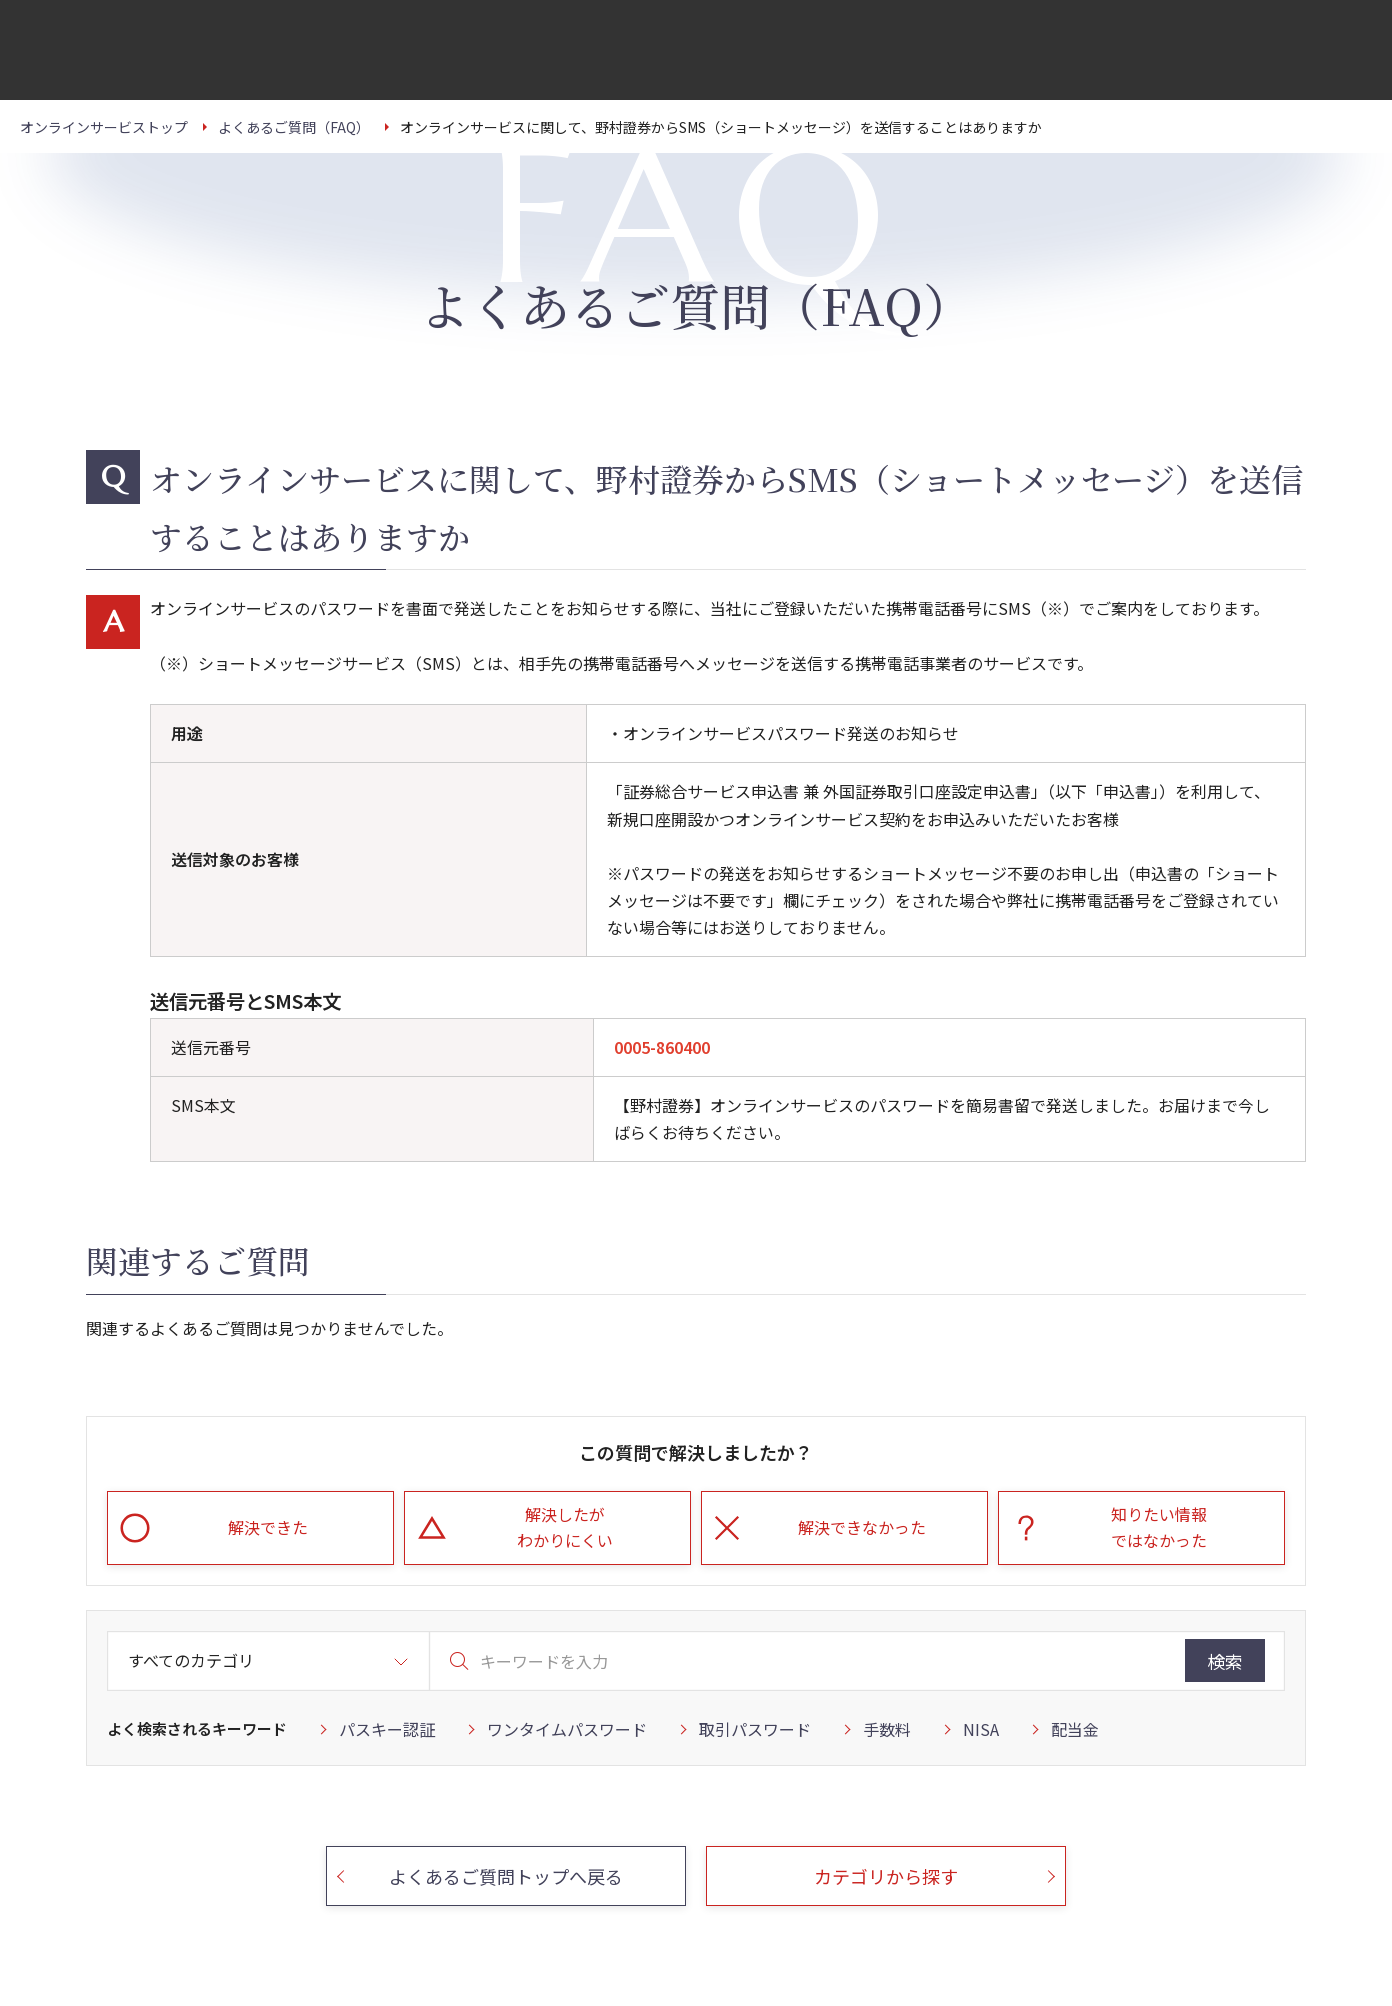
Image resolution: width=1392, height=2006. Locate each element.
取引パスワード (755, 1729)
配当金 (1075, 1729)
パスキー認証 (387, 1729)
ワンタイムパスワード (567, 1729)
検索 (1225, 1661)
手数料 (887, 1729)
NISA (981, 1729)
